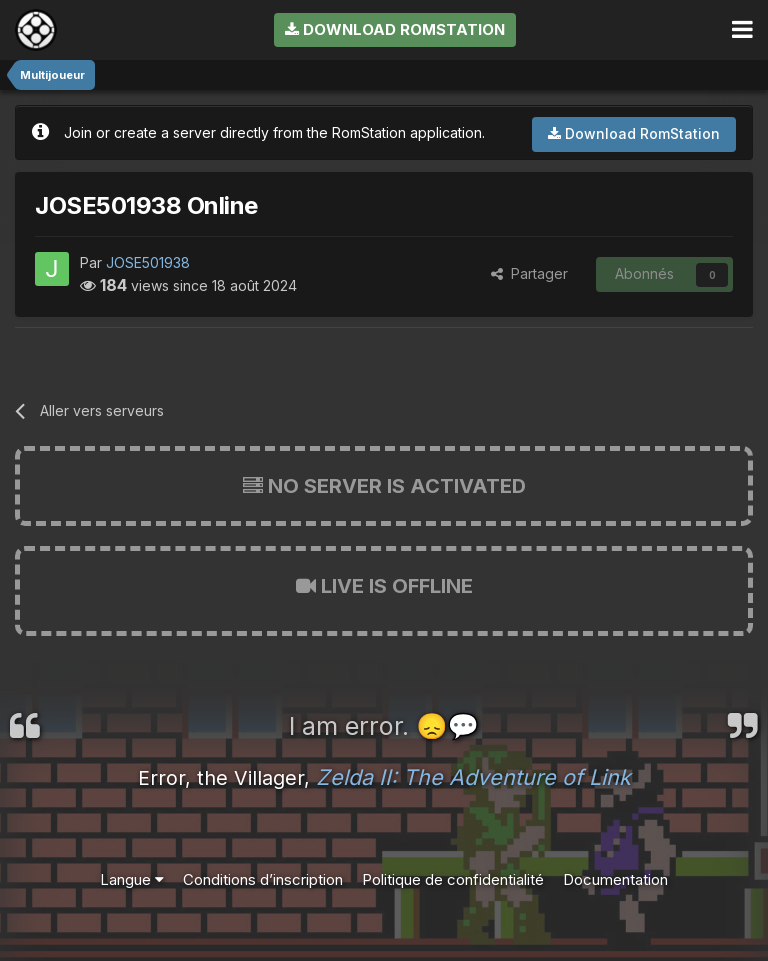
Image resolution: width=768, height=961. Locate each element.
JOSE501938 (148, 262)
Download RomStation (395, 29)
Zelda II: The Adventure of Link (473, 777)
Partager (529, 273)
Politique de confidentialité (453, 879)
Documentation (615, 879)
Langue (132, 879)
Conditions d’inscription (263, 879)
